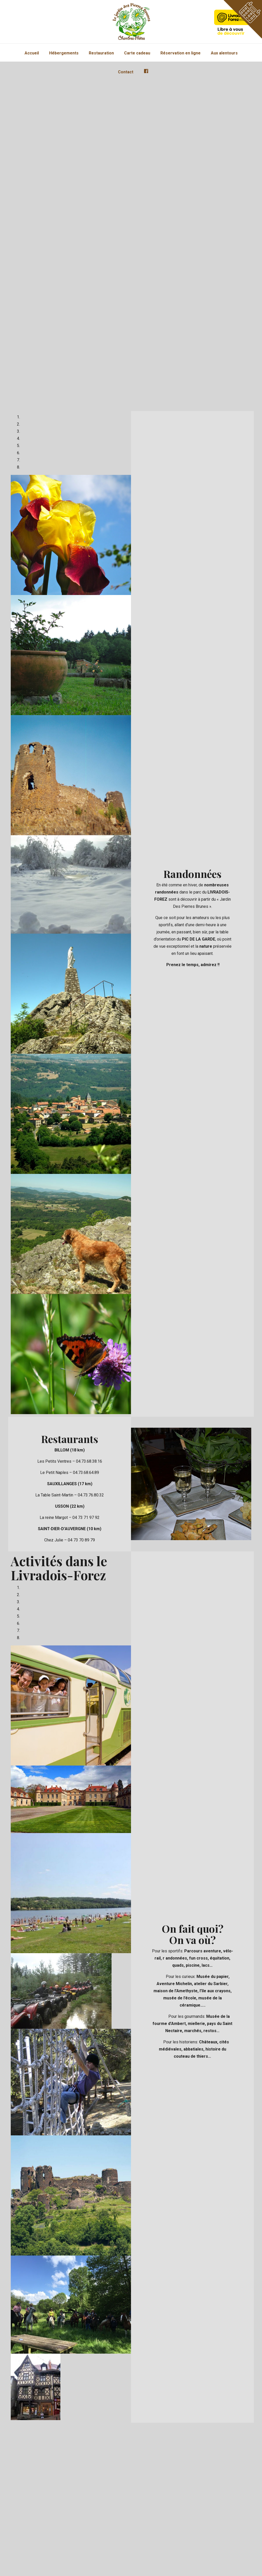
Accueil (32, 53)
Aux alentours (224, 53)
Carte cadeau (137, 53)
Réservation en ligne (180, 53)
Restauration (101, 53)
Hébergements (64, 53)
